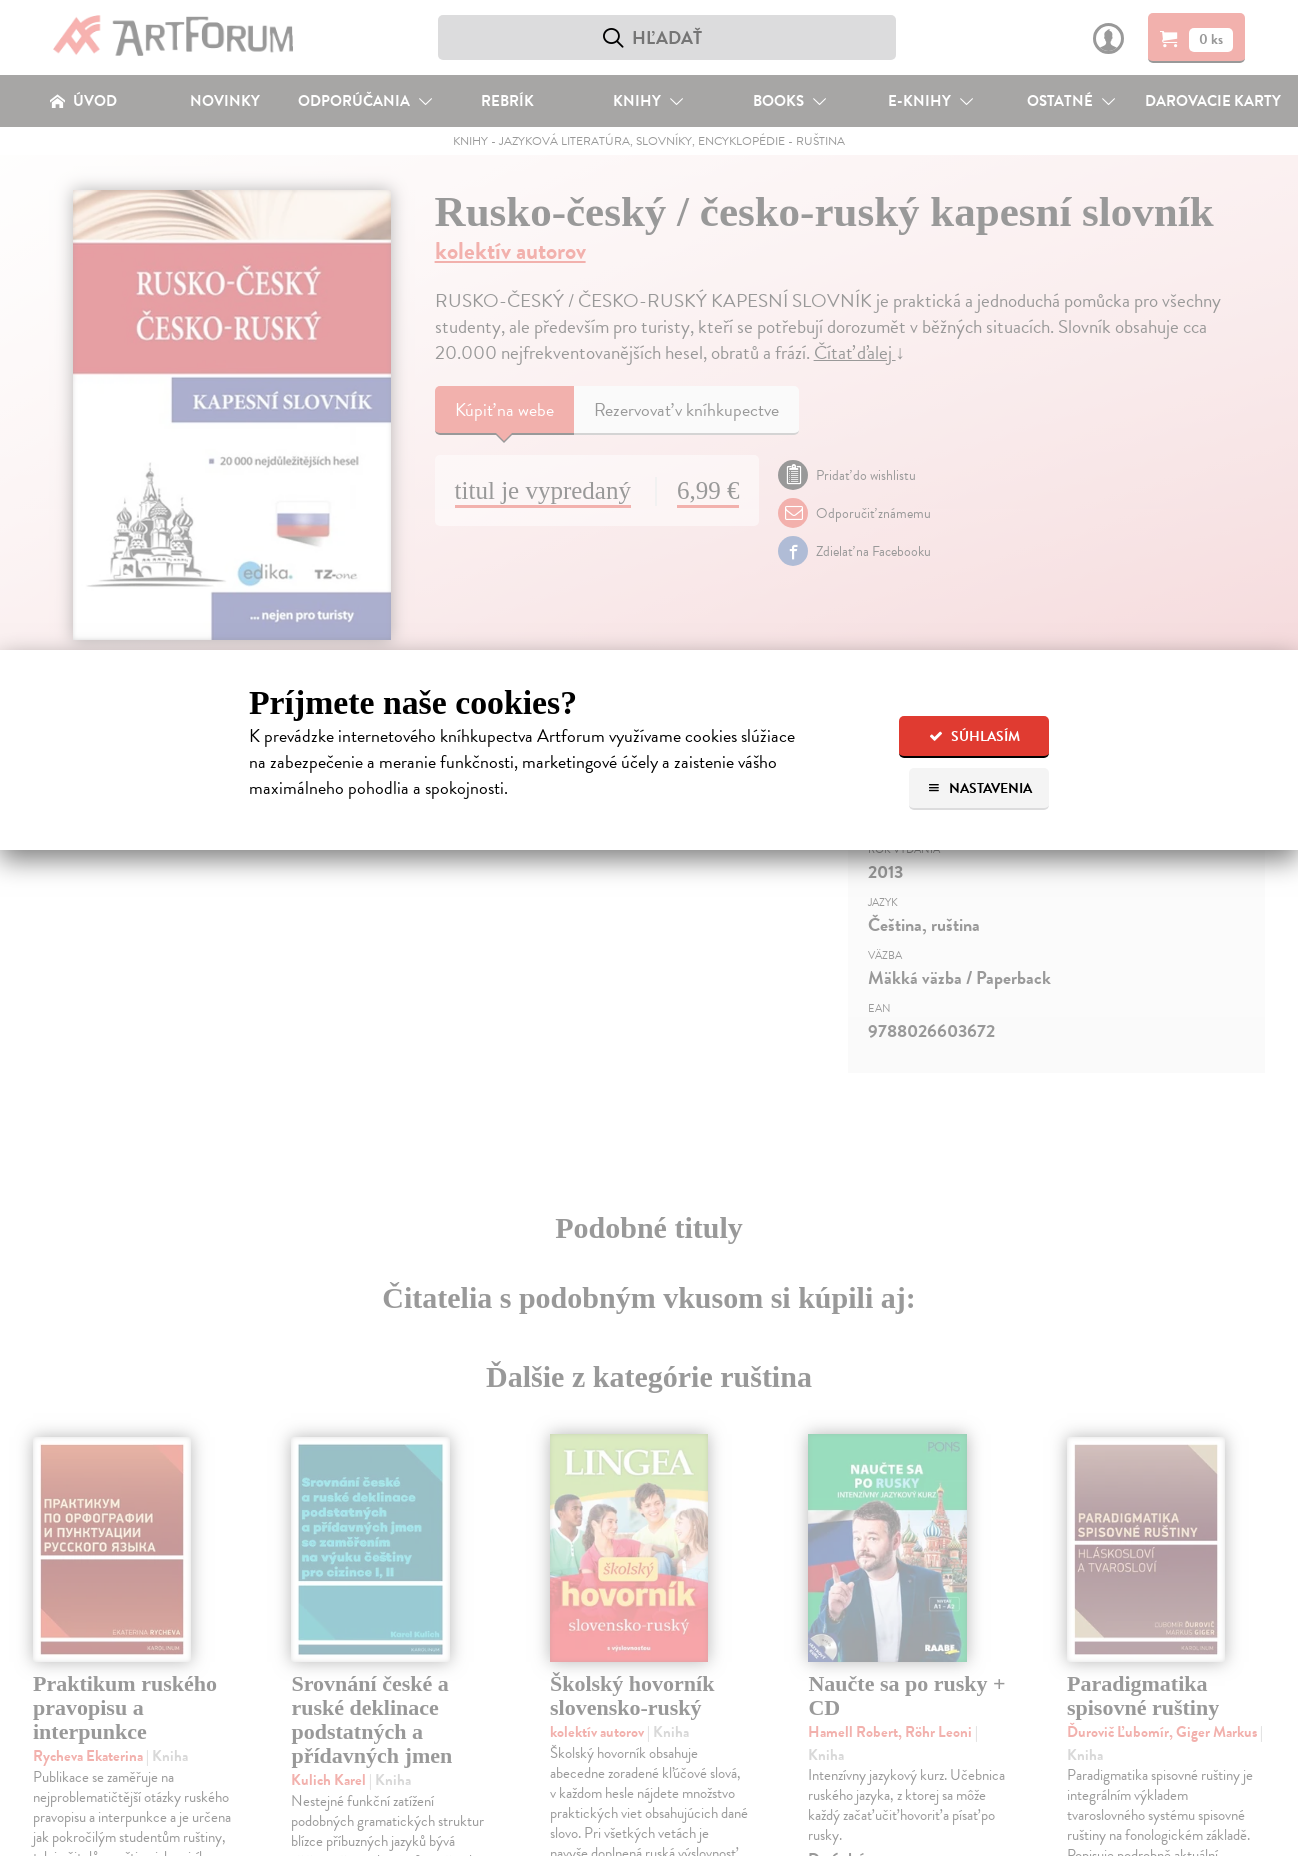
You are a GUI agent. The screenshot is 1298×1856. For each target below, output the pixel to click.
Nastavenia (979, 788)
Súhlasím (974, 736)
